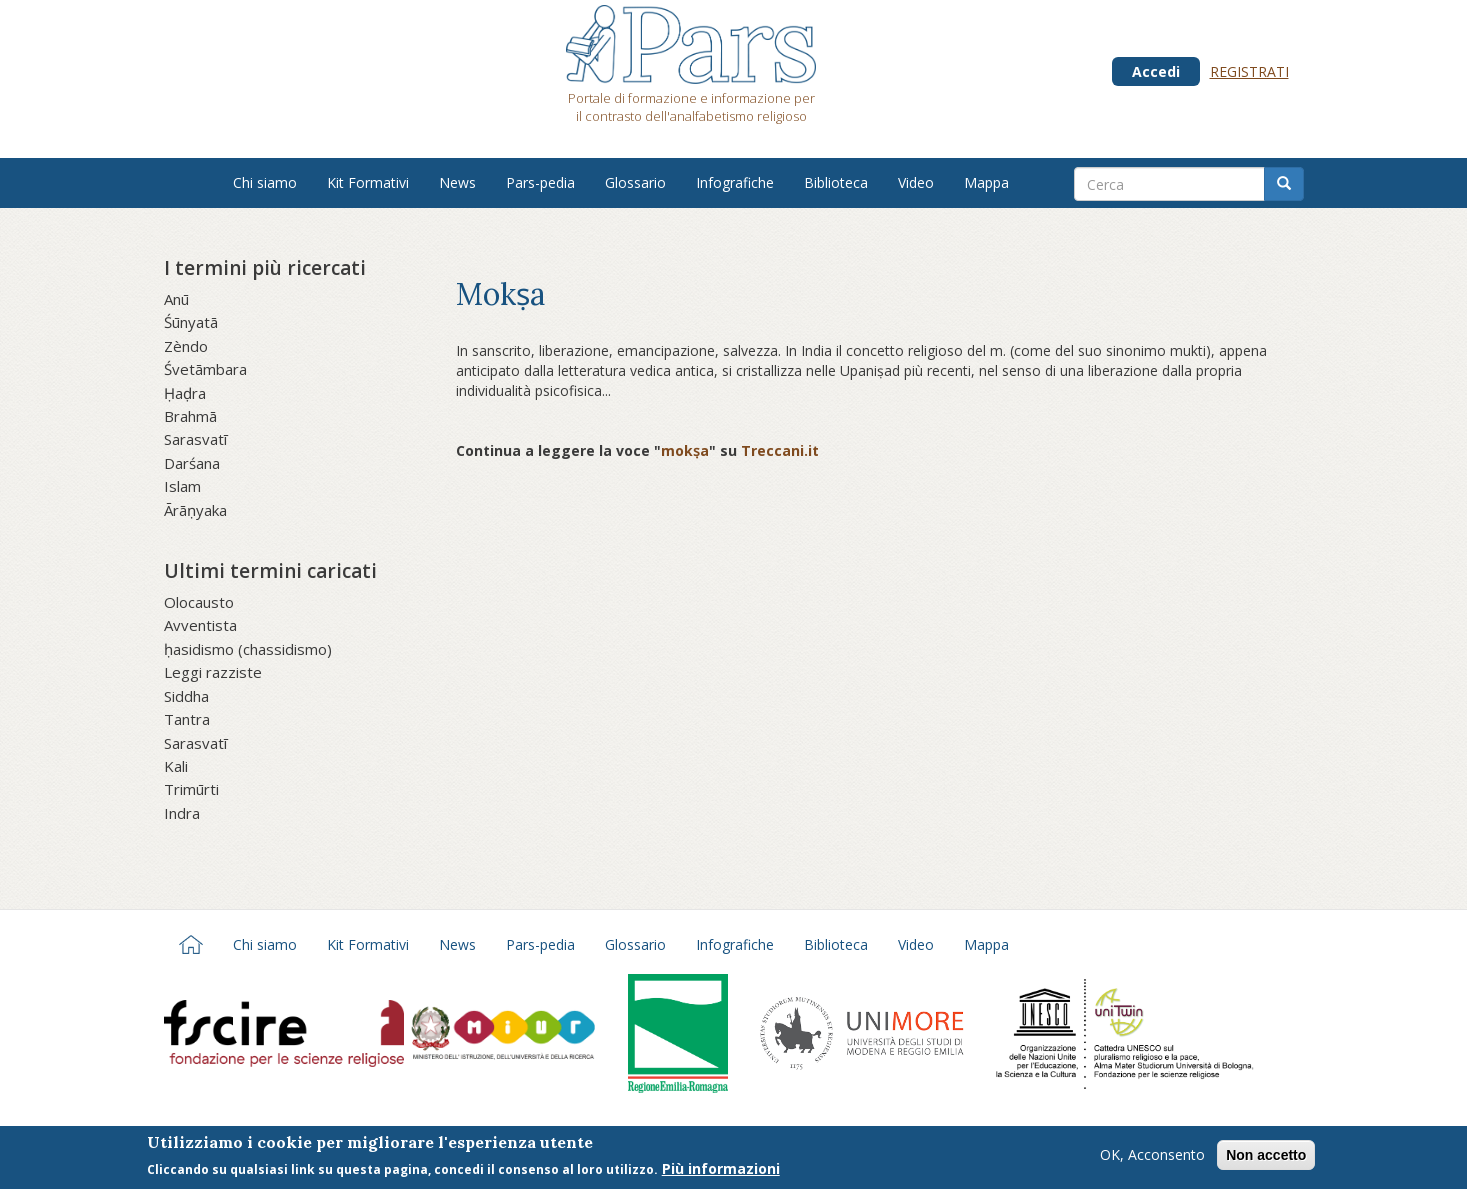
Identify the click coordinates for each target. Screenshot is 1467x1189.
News (457, 182)
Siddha (186, 696)
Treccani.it (780, 450)
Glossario (635, 182)
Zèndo (186, 346)
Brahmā (190, 416)
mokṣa (685, 450)
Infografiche (735, 182)
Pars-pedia (540, 182)
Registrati (1249, 71)
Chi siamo (265, 182)
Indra (182, 813)
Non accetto (1266, 1159)
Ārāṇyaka (195, 510)
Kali (176, 766)
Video (916, 182)
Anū (176, 299)
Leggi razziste (213, 672)
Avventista (200, 625)
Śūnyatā (191, 322)
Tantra (187, 719)
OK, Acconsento (1152, 1158)
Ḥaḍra (185, 393)
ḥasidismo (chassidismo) (248, 649)
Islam (182, 486)
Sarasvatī (195, 439)
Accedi (1156, 71)
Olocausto (199, 602)
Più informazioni (721, 1172)
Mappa (986, 182)
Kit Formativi (368, 182)
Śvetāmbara (205, 369)
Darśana (192, 463)
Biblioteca (836, 182)
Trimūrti (191, 789)
